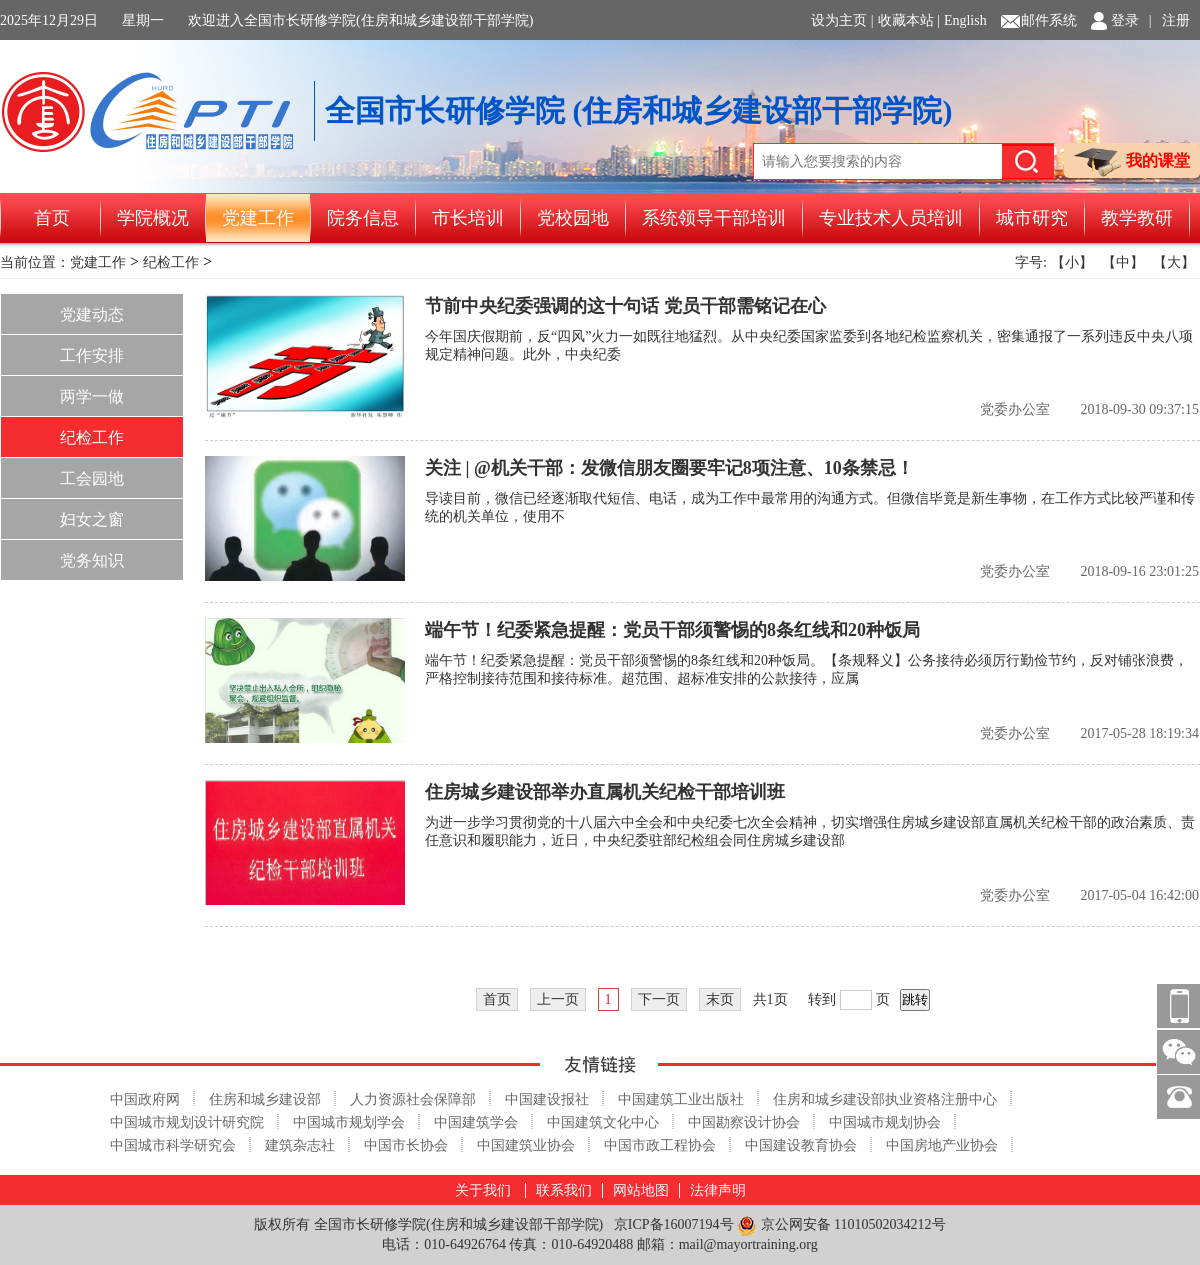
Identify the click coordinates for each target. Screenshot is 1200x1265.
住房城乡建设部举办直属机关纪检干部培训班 (605, 792)
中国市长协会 (406, 1145)
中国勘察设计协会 (744, 1122)
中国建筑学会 (476, 1122)
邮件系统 (1049, 20)
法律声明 (718, 1190)
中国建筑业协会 (526, 1145)
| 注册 (1169, 20)
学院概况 (153, 218)
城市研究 (1032, 218)
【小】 (1072, 262)
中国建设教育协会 (801, 1145)
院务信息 (363, 218)
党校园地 (573, 218)
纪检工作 (171, 262)
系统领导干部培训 (714, 218)
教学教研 (1137, 218)
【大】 (1174, 262)
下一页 (659, 999)
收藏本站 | (909, 20)
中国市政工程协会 (660, 1145)
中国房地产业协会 (942, 1145)
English (965, 20)
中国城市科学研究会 (173, 1145)
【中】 (1123, 262)
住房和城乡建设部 (265, 1099)
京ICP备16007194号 (674, 1224)
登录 (1125, 20)
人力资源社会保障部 (413, 1099)
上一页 (558, 999)
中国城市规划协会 (885, 1122)
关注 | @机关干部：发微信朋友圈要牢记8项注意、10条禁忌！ (669, 468)
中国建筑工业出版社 (681, 1099)
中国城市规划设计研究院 (187, 1122)
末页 (720, 999)
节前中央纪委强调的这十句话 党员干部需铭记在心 (625, 306)
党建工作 (258, 218)
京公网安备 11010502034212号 (841, 1225)
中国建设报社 (547, 1099)
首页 (52, 218)
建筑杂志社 (300, 1145)
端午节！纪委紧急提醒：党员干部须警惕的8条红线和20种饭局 (672, 630)
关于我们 (483, 1190)
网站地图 (641, 1190)
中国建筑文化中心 (603, 1122)
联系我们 (564, 1190)
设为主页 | (842, 20)
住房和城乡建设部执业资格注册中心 (885, 1099)
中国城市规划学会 (349, 1122)
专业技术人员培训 (891, 218)
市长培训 (468, 218)
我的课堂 (1132, 162)
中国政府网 (145, 1099)
